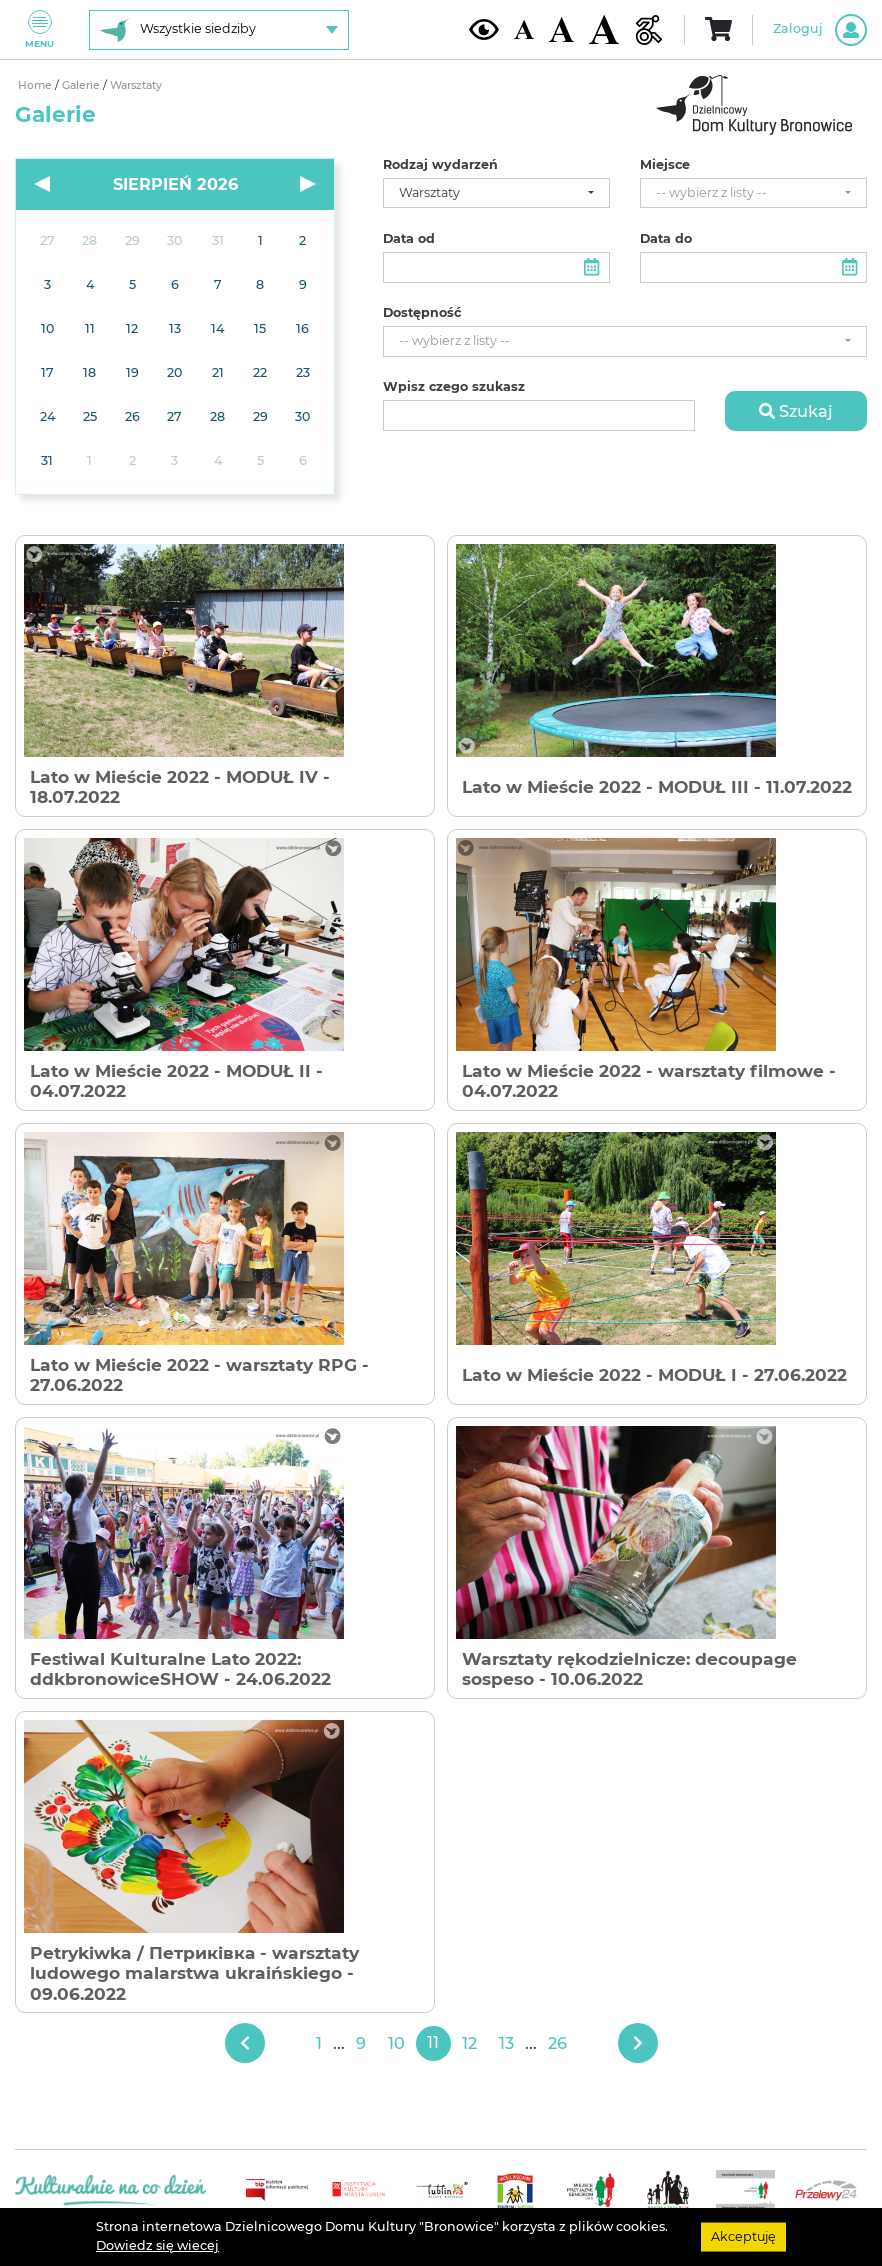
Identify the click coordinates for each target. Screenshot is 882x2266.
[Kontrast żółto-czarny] (484, 29)
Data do (666, 239)
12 (469, 2043)
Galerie (82, 85)
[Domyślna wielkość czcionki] (524, 29)
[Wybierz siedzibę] (219, 30)
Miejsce (665, 165)
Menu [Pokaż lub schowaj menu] (39, 29)
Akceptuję (743, 2236)
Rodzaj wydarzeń (440, 165)
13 (506, 2043)
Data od (409, 239)
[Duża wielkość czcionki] (604, 29)
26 (557, 2043)
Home (36, 85)
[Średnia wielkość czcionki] (561, 29)
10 (396, 2043)
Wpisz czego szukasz (454, 387)
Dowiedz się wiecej (157, 2245)
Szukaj (796, 411)
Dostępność (422, 313)
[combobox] (496, 193)
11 (433, 2042)
